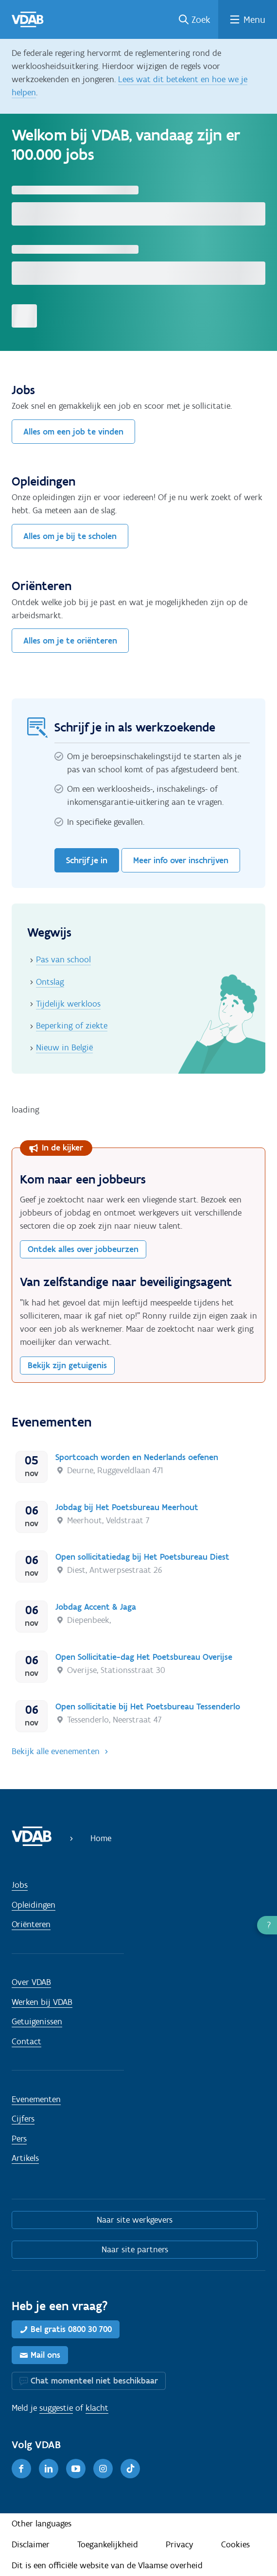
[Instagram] (103, 2468)
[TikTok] (130, 2468)
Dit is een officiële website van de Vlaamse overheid (107, 2565)
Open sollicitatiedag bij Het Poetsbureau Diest (142, 1556)
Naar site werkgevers (135, 2219)
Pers (19, 2138)
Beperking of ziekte (71, 1025)
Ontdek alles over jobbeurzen (83, 1249)
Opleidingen (33, 1904)
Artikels (25, 2158)
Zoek (200, 19)
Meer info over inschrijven (180, 860)
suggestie (56, 2407)
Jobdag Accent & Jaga (95, 1606)
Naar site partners (135, 2249)
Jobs (20, 1885)
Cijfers (23, 2118)
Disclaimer (31, 2544)
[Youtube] (76, 2468)
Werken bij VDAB (42, 2002)
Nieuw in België (64, 1047)
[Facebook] (21, 2468)
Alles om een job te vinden (73, 431)
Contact (26, 2041)
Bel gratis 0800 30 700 (71, 2329)
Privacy (179, 2544)
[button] (267, 1925)
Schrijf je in (86, 860)
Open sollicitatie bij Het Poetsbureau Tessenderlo (147, 1706)
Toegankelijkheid (107, 2544)
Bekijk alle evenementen (56, 1751)
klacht (97, 2407)
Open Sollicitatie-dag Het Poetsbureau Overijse (143, 1657)
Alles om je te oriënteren (70, 640)
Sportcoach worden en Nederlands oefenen (136, 1457)
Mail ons (45, 2355)
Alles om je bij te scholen (70, 536)
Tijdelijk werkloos (68, 1003)
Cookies (235, 2544)
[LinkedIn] (48, 2468)
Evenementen (36, 2099)
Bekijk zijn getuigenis (67, 1365)
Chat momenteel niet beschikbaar (94, 2380)
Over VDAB (31, 1982)
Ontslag (50, 981)
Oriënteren (31, 1924)
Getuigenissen (37, 2021)
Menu (254, 19)
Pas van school (63, 959)
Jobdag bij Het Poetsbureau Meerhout (126, 1507)
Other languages (41, 2523)
